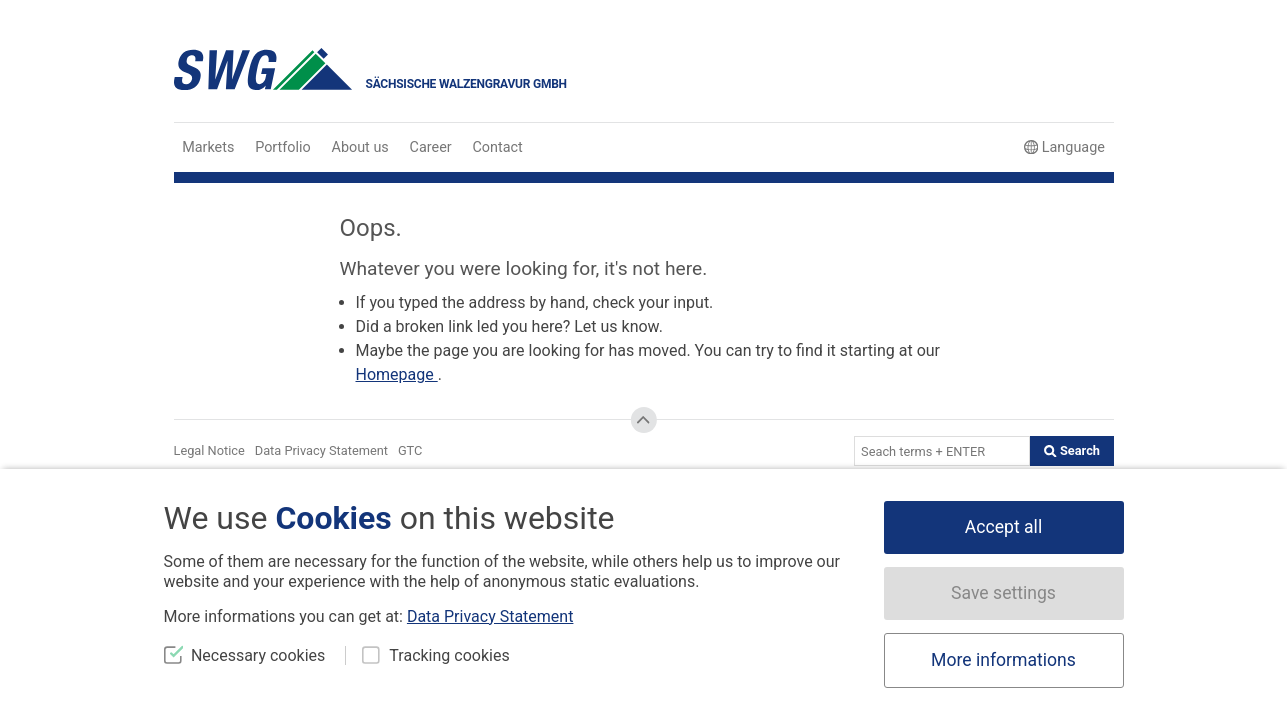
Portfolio (283, 147)
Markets (208, 147)
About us (360, 147)
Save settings (1003, 593)
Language (1064, 147)
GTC (410, 450)
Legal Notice (209, 450)
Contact (498, 147)
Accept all (1003, 527)
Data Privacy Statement (321, 450)
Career (431, 147)
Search (1072, 450)
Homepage (397, 374)
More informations (1003, 660)
